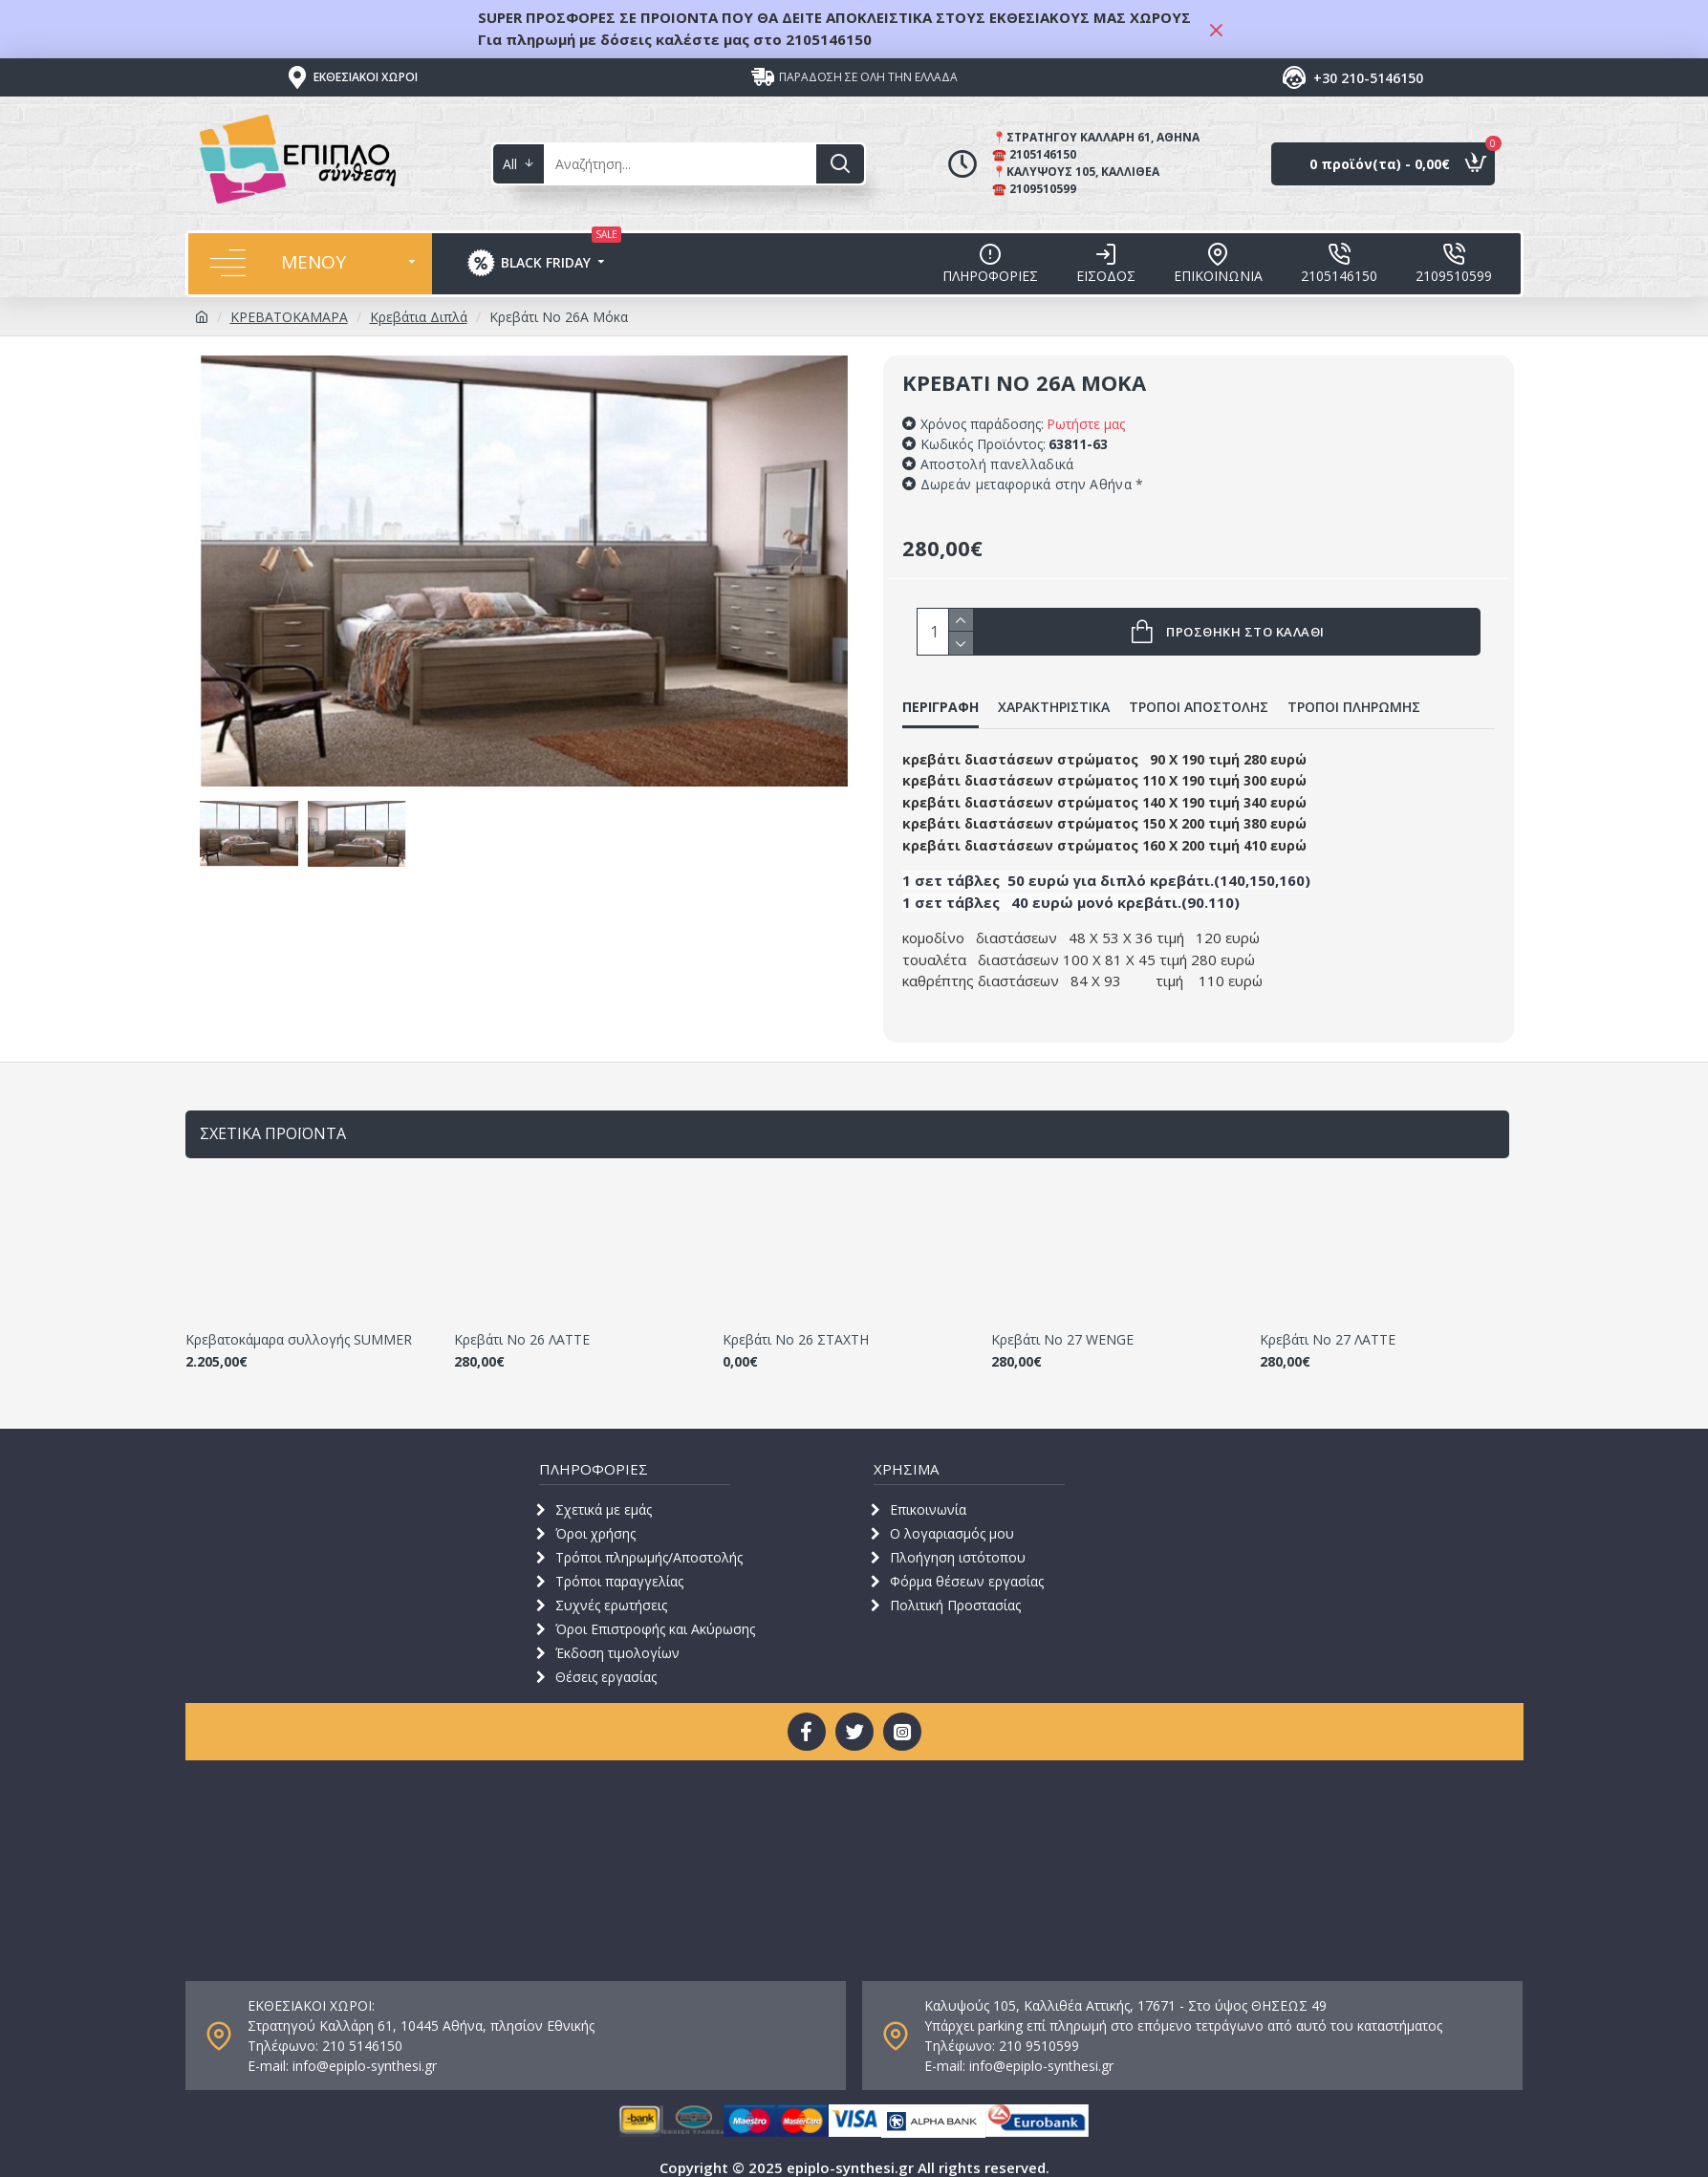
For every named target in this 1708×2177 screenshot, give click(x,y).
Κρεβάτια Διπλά (418, 317)
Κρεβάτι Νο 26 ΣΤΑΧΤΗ (796, 1324)
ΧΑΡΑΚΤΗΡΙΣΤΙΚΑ (1054, 707)
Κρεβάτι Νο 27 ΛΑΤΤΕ (1327, 1324)
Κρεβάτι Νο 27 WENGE (1062, 1324)
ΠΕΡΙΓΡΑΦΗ (940, 707)
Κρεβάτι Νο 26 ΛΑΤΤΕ (522, 1324)
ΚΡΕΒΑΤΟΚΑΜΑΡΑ (289, 317)
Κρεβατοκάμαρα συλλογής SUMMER (298, 1324)
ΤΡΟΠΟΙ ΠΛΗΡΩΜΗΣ (1353, 707)
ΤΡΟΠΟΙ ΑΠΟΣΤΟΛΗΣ (1198, 707)
